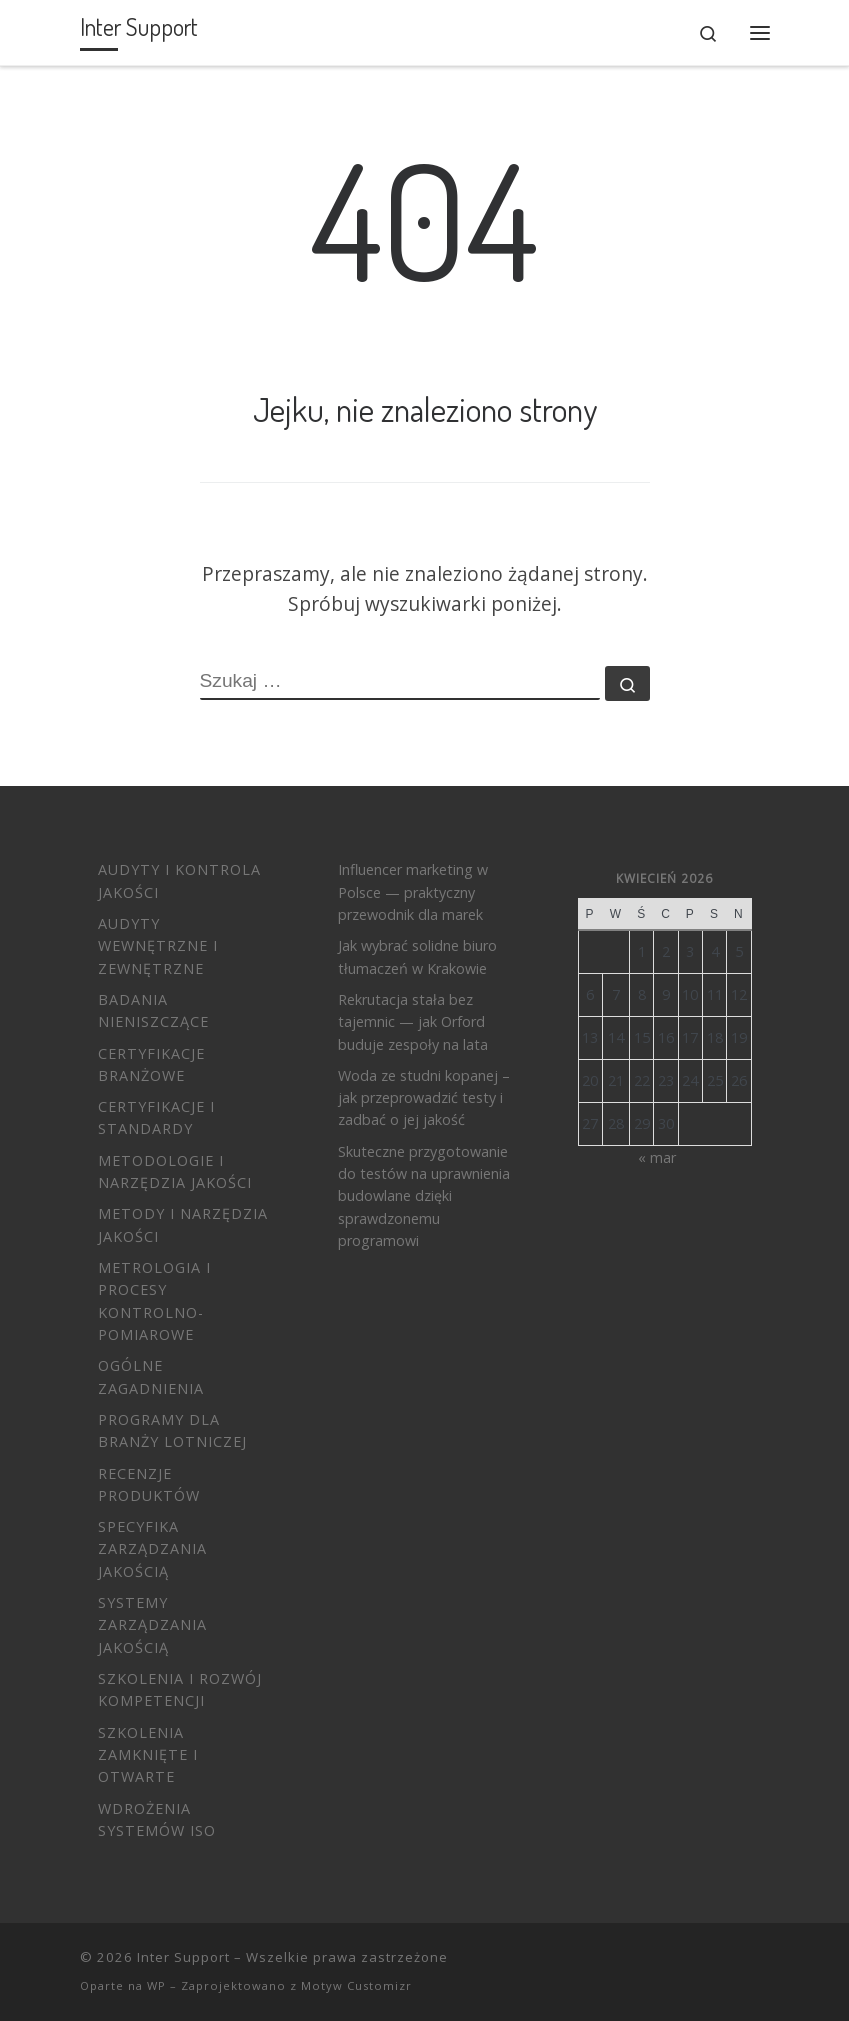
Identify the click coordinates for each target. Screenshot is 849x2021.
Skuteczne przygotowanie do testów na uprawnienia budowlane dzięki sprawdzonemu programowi (424, 1196)
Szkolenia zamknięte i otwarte (148, 1755)
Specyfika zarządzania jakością (152, 1549)
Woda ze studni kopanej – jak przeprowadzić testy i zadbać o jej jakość (424, 1098)
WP (156, 1985)
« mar (657, 1157)
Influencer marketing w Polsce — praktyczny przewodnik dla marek (413, 892)
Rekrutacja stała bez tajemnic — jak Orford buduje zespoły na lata (413, 1022)
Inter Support (183, 1957)
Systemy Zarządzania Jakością (152, 1625)
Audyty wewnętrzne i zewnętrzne (158, 946)
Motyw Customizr (356, 1985)
